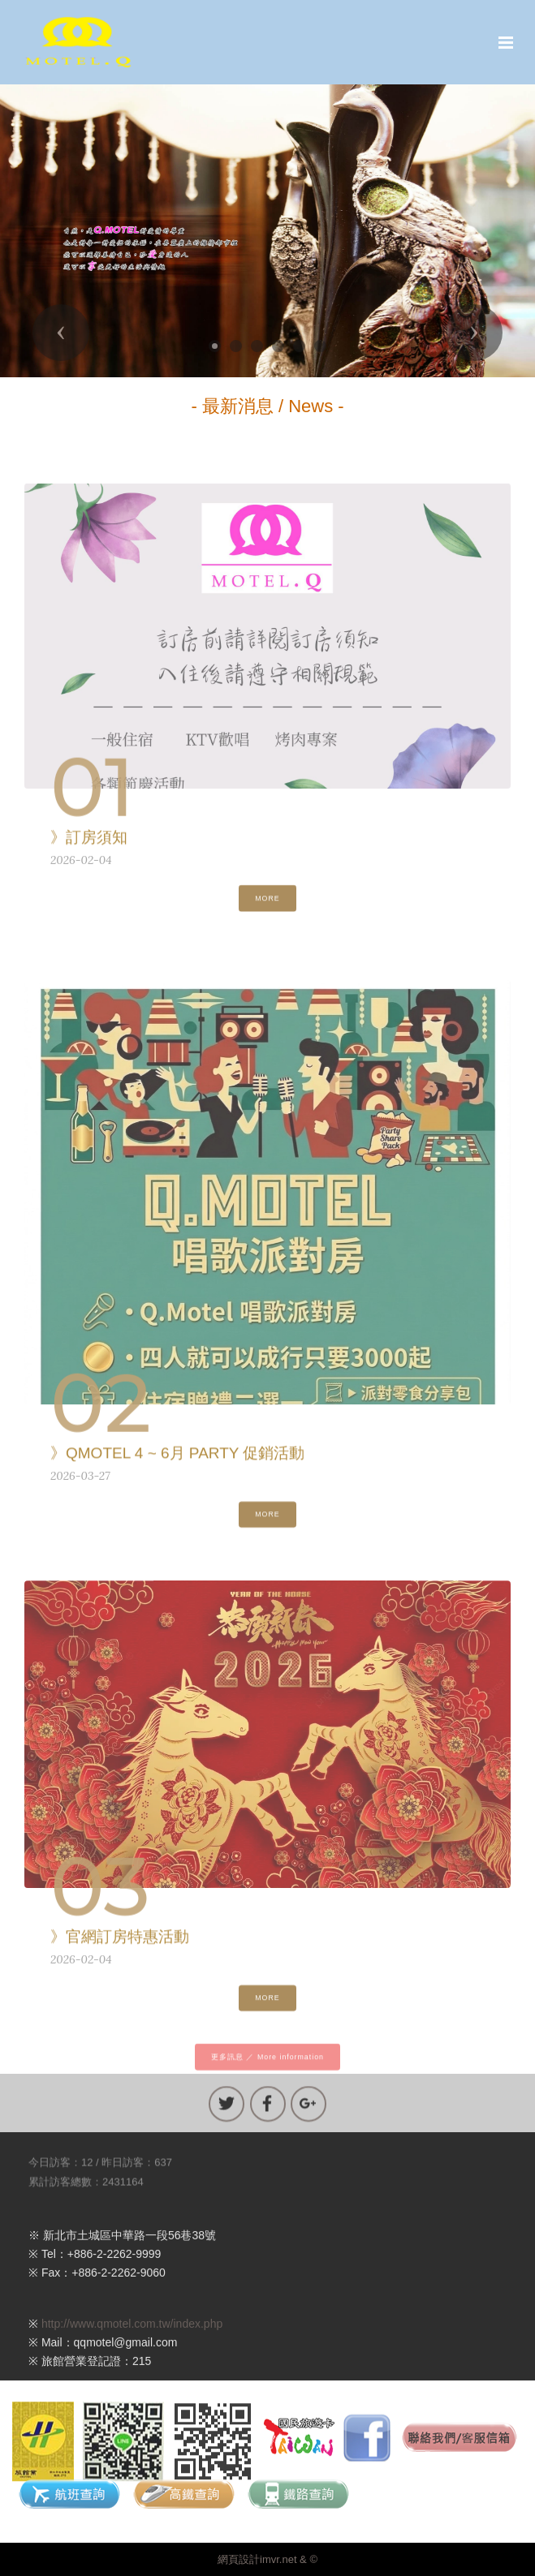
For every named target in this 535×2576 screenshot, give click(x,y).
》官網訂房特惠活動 (119, 1941)
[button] (60, 332)
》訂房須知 (88, 842)
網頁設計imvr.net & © (267, 2559)
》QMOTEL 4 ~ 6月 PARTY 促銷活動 (177, 1458)
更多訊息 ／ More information (267, 2066)
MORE (267, 907)
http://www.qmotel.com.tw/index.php (131, 2343)
